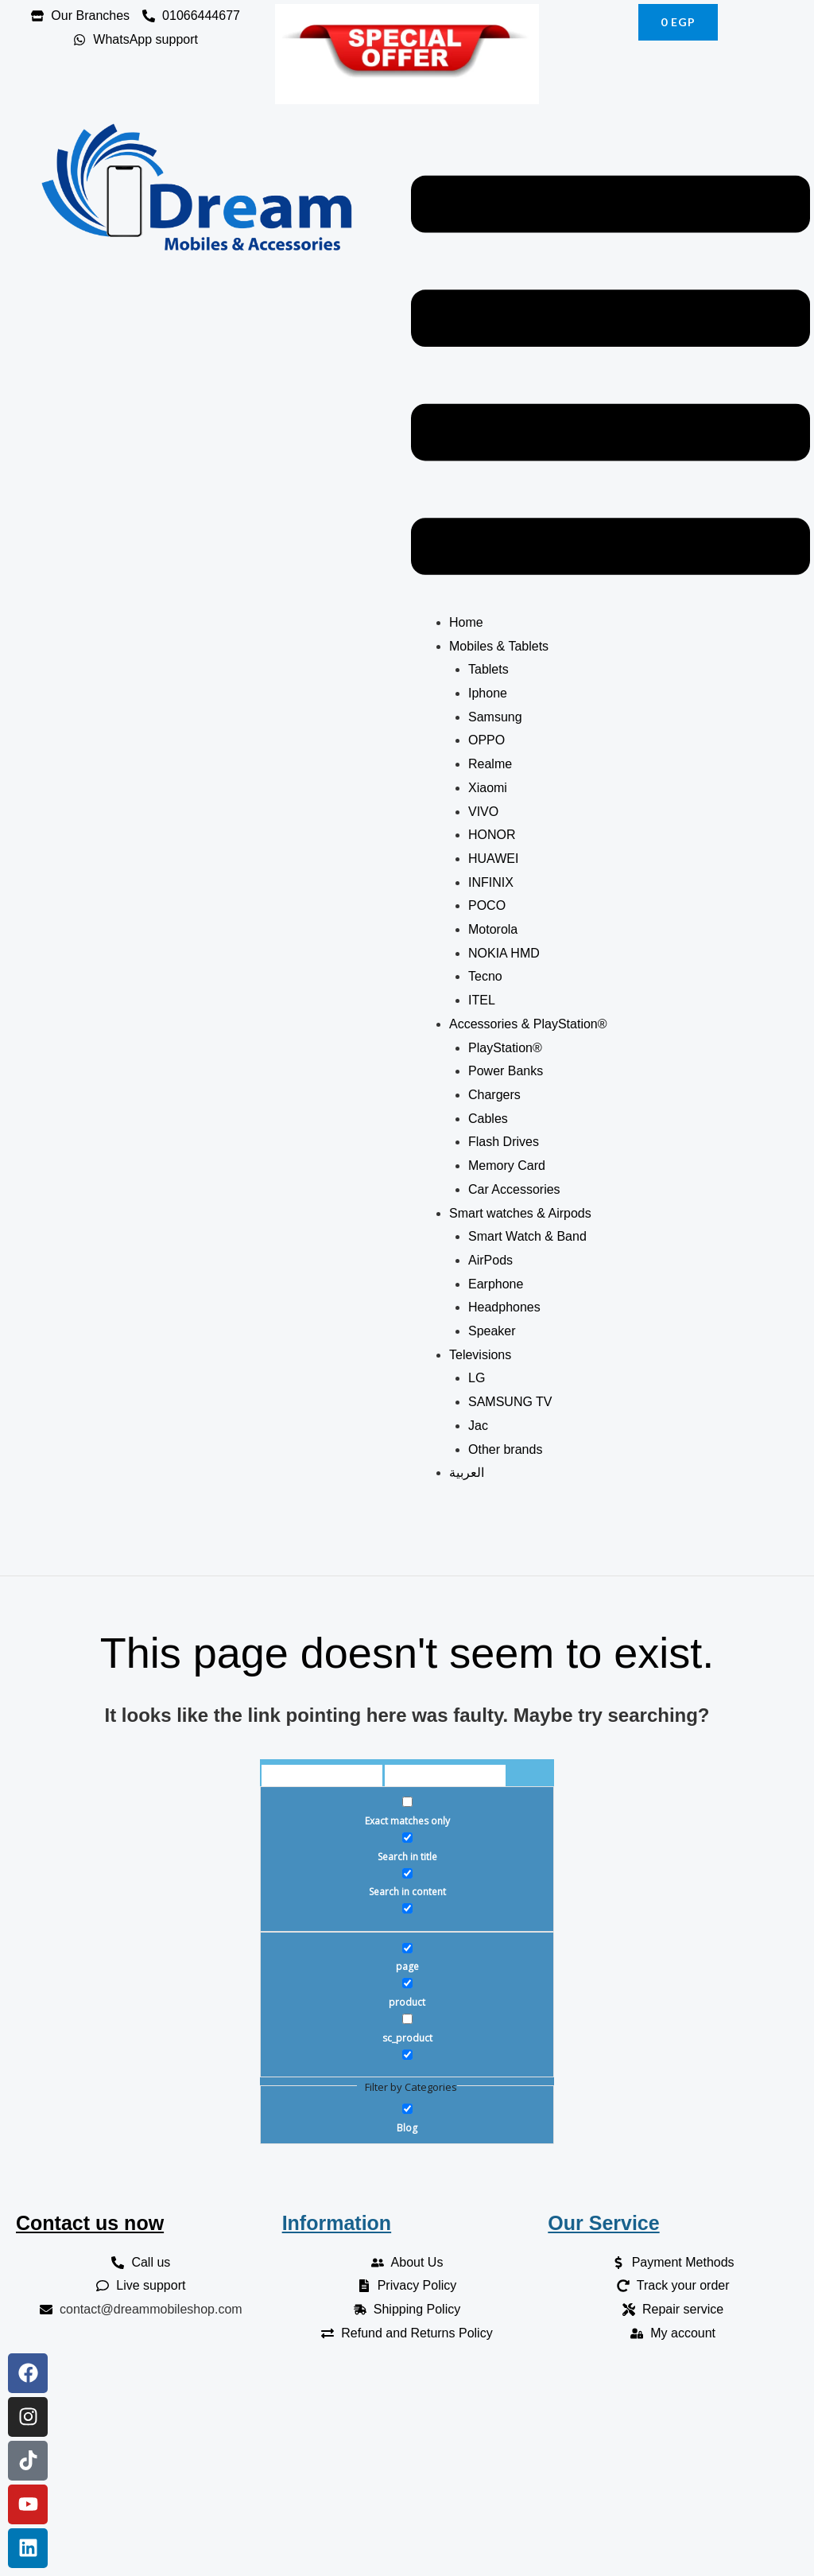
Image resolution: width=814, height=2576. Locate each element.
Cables (489, 1118)
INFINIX (491, 882)
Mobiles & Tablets (498, 646)
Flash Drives (503, 1141)
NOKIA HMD (504, 953)
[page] (407, 1948)
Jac (478, 1425)
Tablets (488, 669)
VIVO (483, 811)
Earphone (497, 1284)
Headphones (506, 1307)
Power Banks (505, 1071)
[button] (610, 379)
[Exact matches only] (407, 1802)
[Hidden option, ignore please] (407, 2055)
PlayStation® (505, 1048)
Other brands (505, 1449)
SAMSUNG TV (510, 1401)
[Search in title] (407, 1837)
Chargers (494, 1095)
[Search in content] (407, 1873)
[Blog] (407, 2109)
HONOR (492, 834)
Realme (490, 764)
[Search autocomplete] (445, 1778)
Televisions (480, 1355)
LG (476, 1378)
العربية (466, 1472)
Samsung (495, 717)
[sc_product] (407, 2019)
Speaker (493, 1331)
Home (466, 622)
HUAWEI (493, 858)
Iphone (487, 693)
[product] (407, 1983)
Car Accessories (516, 1189)
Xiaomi (487, 788)
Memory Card (508, 1165)
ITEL (481, 1000)
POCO (487, 905)
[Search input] (322, 1778)
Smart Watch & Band (527, 1236)
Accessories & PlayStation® (528, 1024)
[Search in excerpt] (407, 1908)
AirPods (492, 1260)
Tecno (485, 976)
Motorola (492, 929)
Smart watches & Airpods (520, 1213)
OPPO (486, 740)
